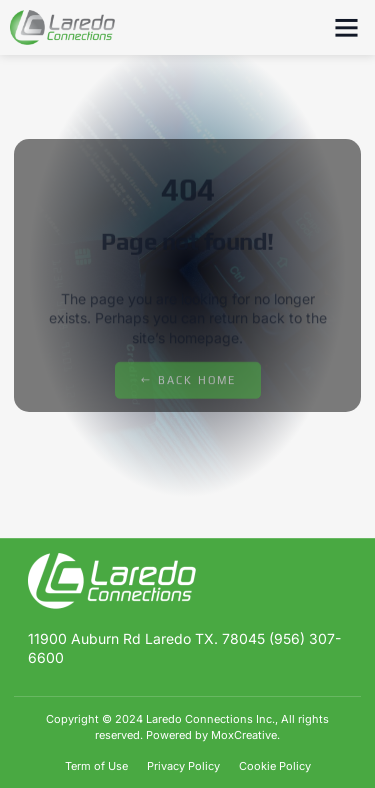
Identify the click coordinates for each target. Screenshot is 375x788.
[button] (347, 28)
